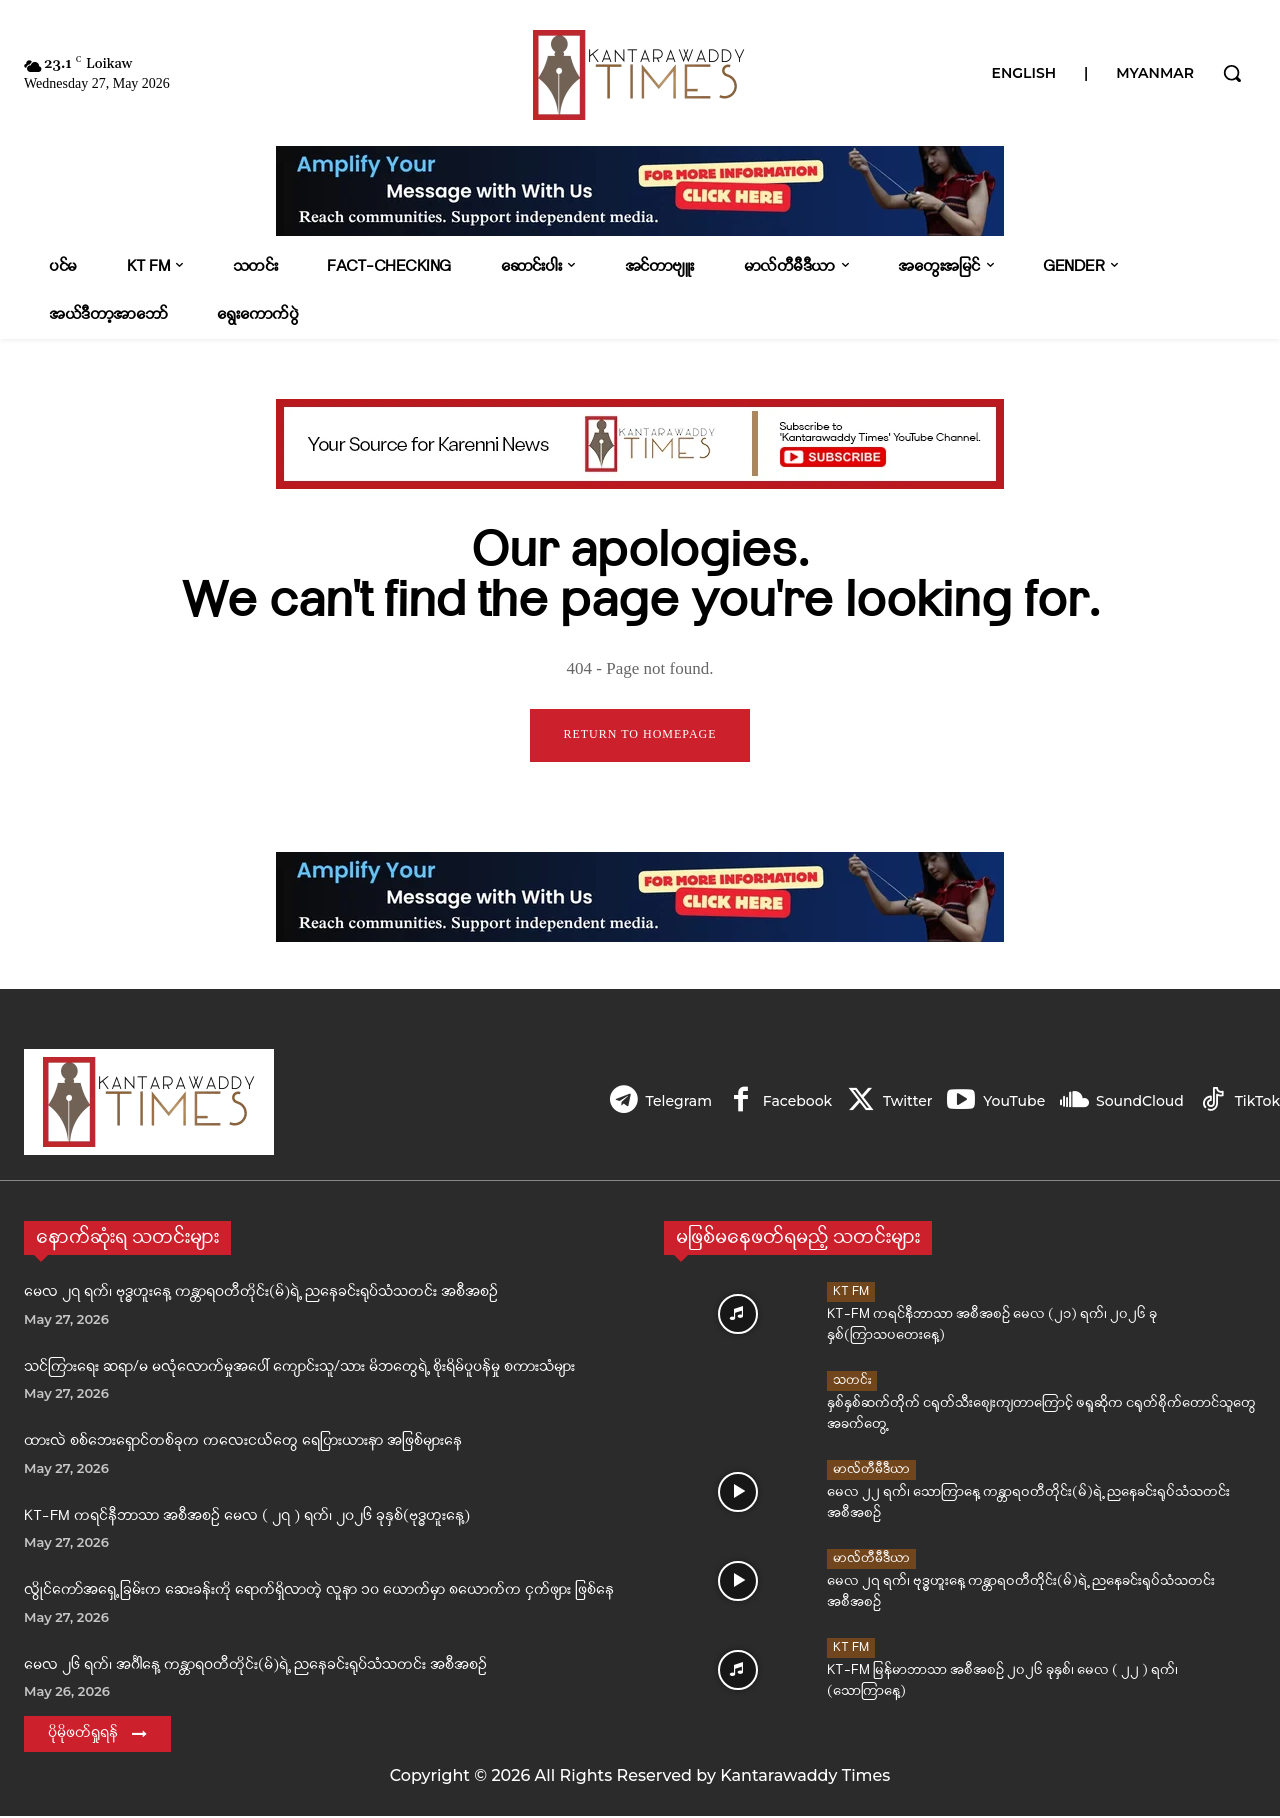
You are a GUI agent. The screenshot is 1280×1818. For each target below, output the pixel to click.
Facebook (788, 1103)
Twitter (901, 1103)
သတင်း (852, 1382)
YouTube (1010, 1103)
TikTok (1257, 1103)
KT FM (851, 1293)
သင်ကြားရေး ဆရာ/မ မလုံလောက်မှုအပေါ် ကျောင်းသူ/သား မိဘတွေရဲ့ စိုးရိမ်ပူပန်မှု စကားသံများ (299, 1369)
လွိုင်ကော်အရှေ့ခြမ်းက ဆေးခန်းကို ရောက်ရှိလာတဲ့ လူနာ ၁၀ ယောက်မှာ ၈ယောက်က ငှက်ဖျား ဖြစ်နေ (319, 1592)
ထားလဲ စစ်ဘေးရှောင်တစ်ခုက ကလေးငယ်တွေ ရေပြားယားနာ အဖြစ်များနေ (243, 1443)
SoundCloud (1138, 1103)
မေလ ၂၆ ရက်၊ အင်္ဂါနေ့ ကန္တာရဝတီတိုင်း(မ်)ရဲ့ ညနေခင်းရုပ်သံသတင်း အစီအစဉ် (255, 1667)
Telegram (667, 1103)
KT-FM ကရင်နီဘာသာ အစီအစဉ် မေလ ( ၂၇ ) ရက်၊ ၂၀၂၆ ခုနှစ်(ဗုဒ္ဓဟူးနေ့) (247, 1518)
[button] (1232, 73)
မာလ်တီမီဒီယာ (871, 1471)
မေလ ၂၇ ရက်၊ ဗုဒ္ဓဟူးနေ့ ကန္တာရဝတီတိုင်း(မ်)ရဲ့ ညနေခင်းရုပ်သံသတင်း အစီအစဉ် (261, 1294)
